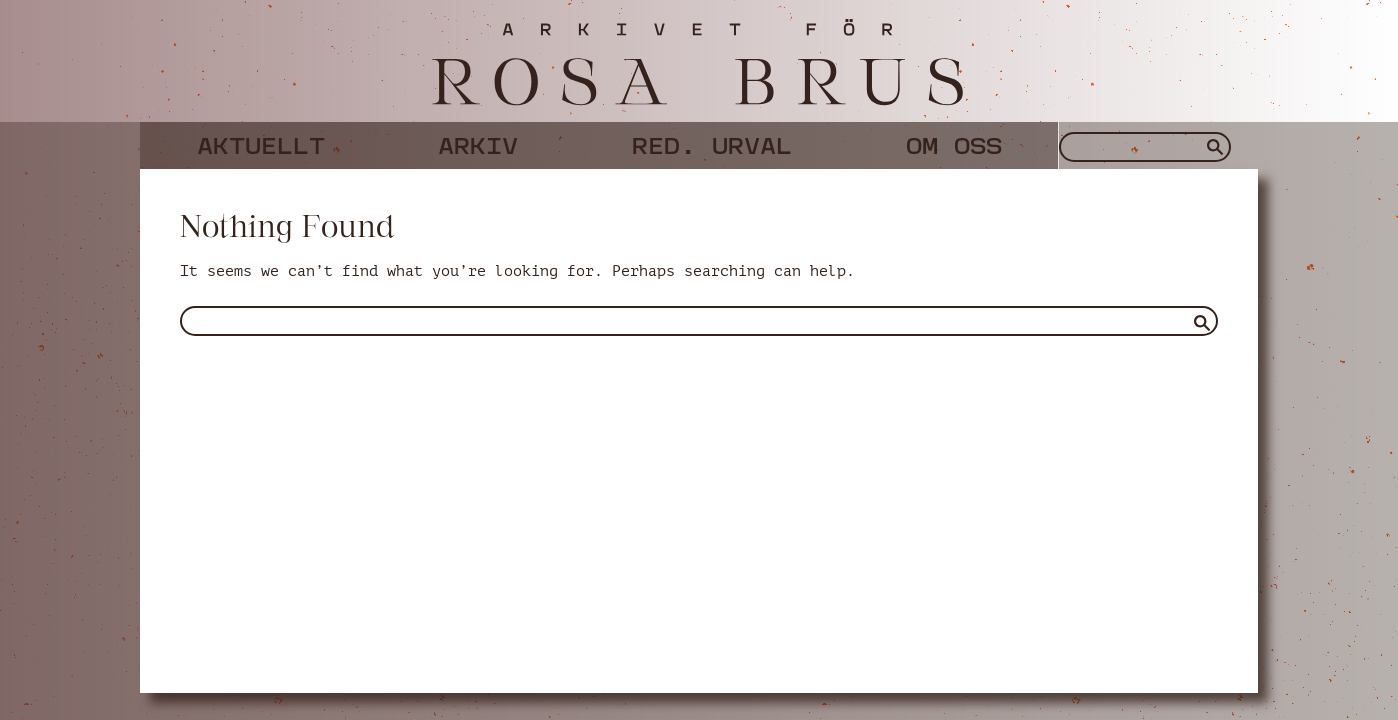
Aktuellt (261, 142)
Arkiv (478, 142)
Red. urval (712, 142)
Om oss (954, 142)
